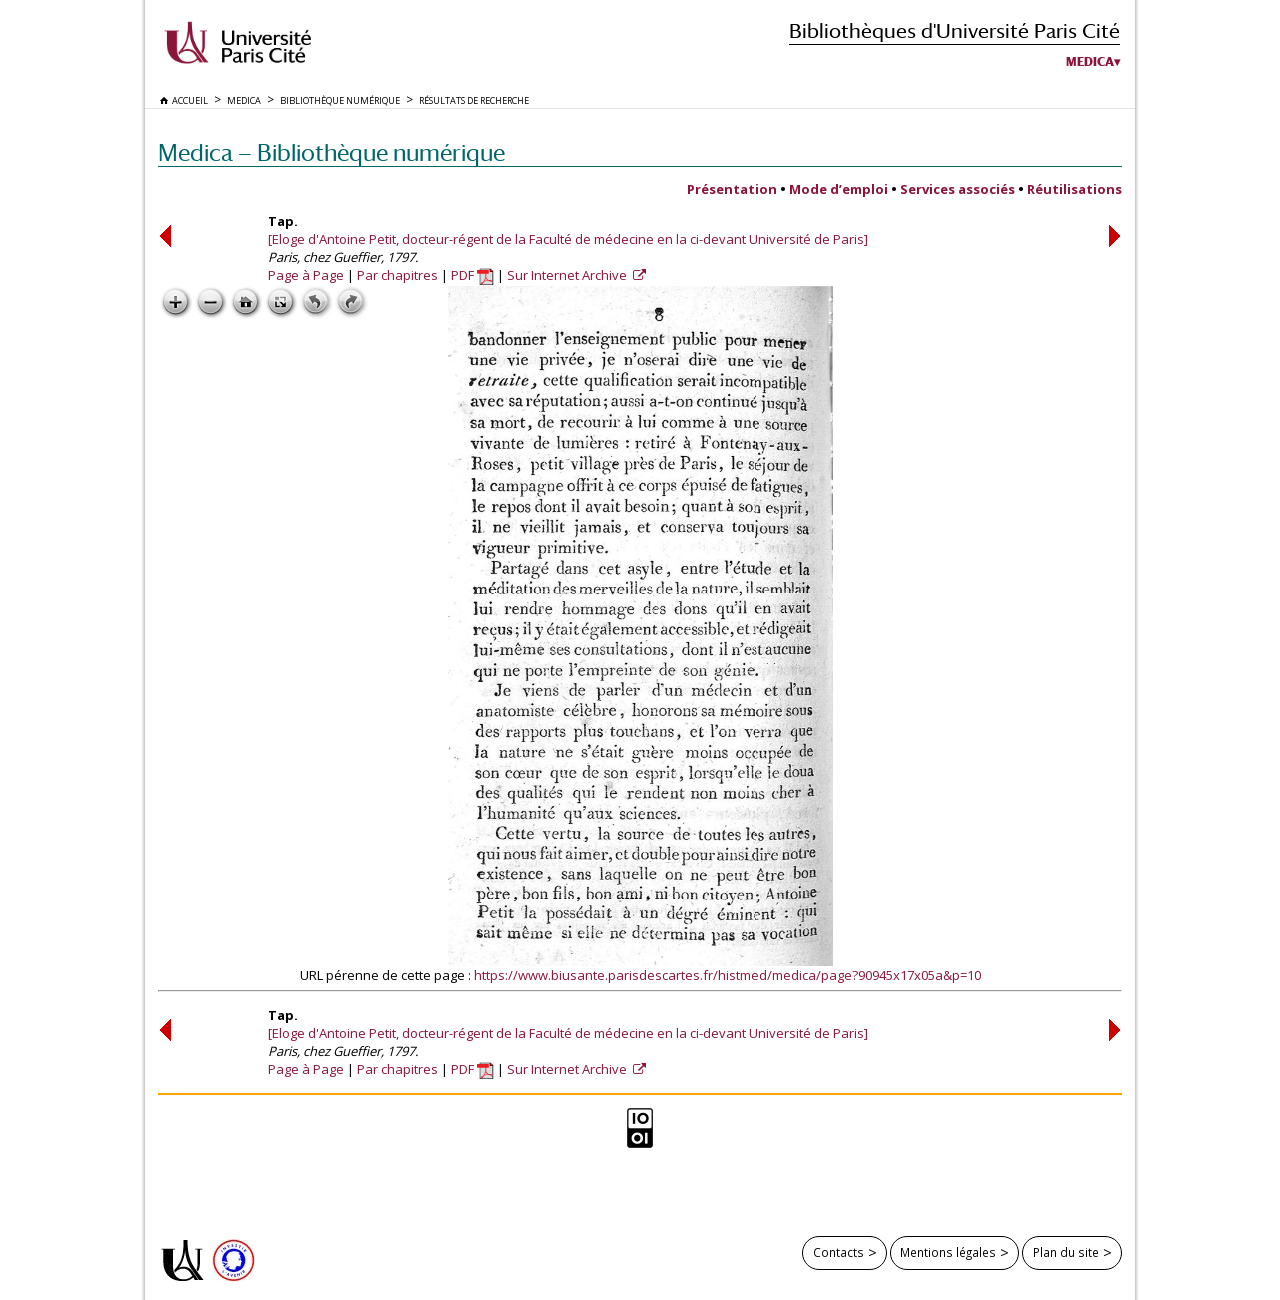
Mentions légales (948, 1252)
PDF (472, 275)
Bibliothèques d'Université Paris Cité (954, 30)
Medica (1090, 62)
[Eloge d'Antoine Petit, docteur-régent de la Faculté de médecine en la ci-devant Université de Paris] (568, 239)
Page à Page (306, 275)
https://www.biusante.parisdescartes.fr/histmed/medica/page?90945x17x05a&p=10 (727, 975)
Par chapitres (397, 275)
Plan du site (1066, 1252)
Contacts (838, 1252)
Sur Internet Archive (568, 275)
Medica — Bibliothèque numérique (331, 152)
